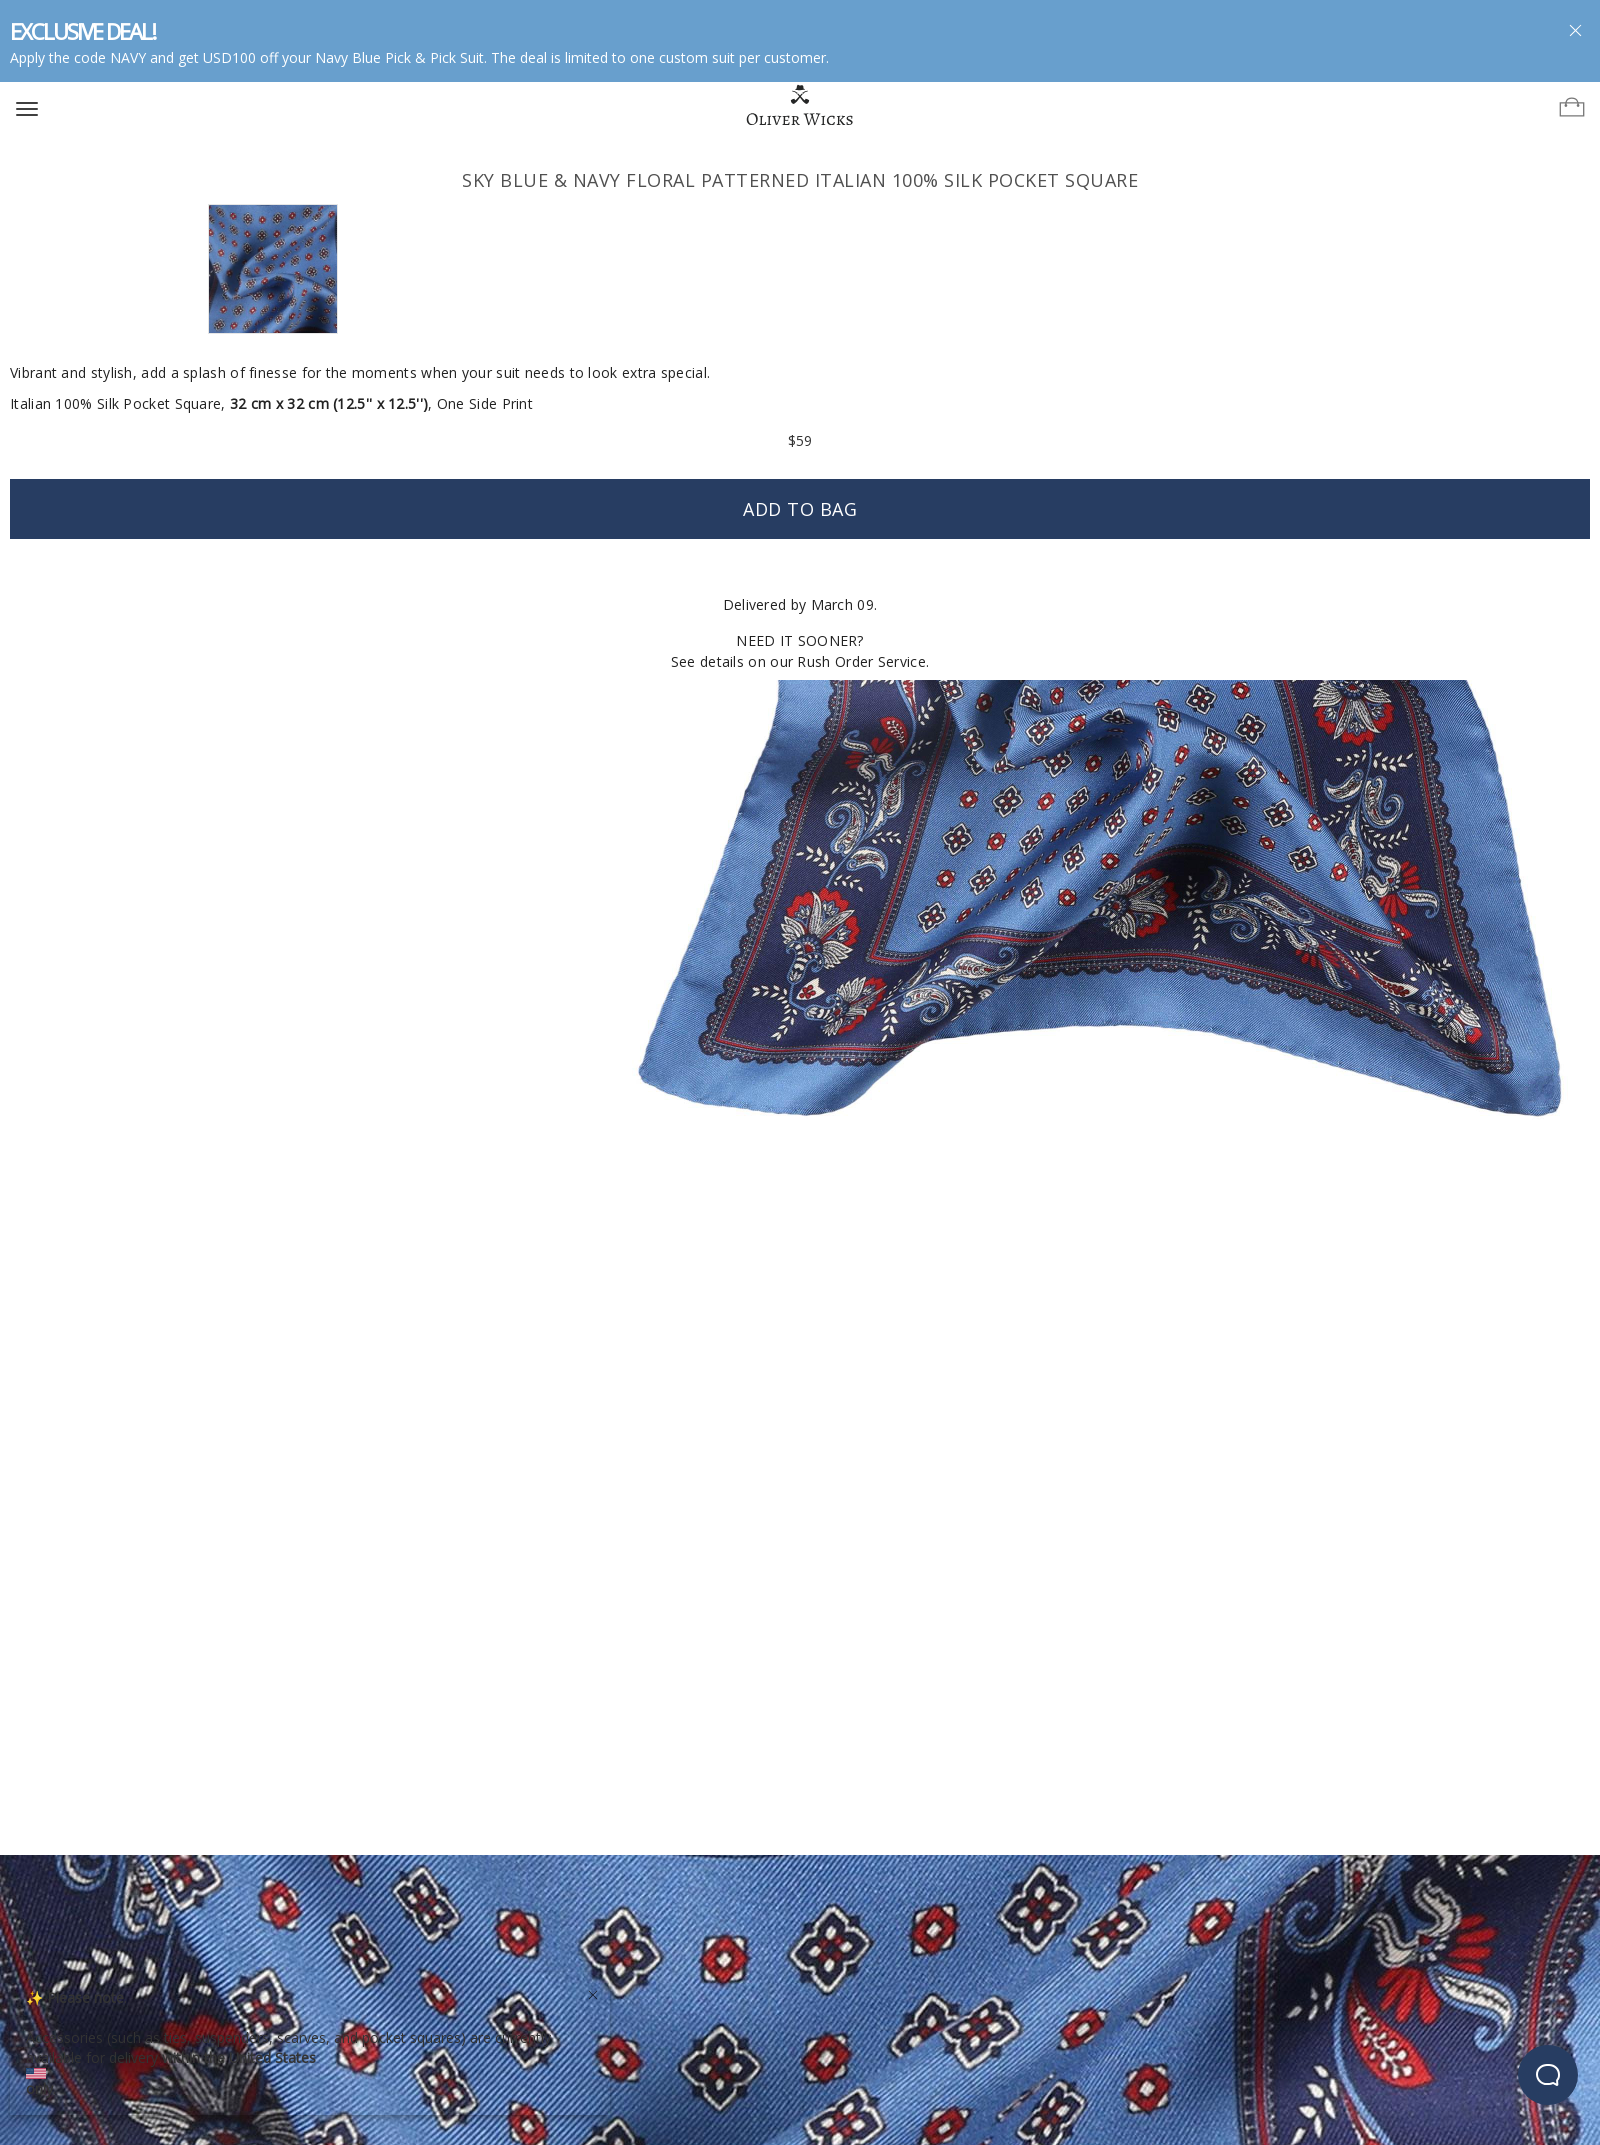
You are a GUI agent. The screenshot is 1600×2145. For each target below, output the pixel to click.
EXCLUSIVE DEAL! (82, 31)
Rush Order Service (861, 661)
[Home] (800, 106)
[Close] (593, 1992)
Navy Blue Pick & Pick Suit (399, 57)
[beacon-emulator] (1548, 2075)
